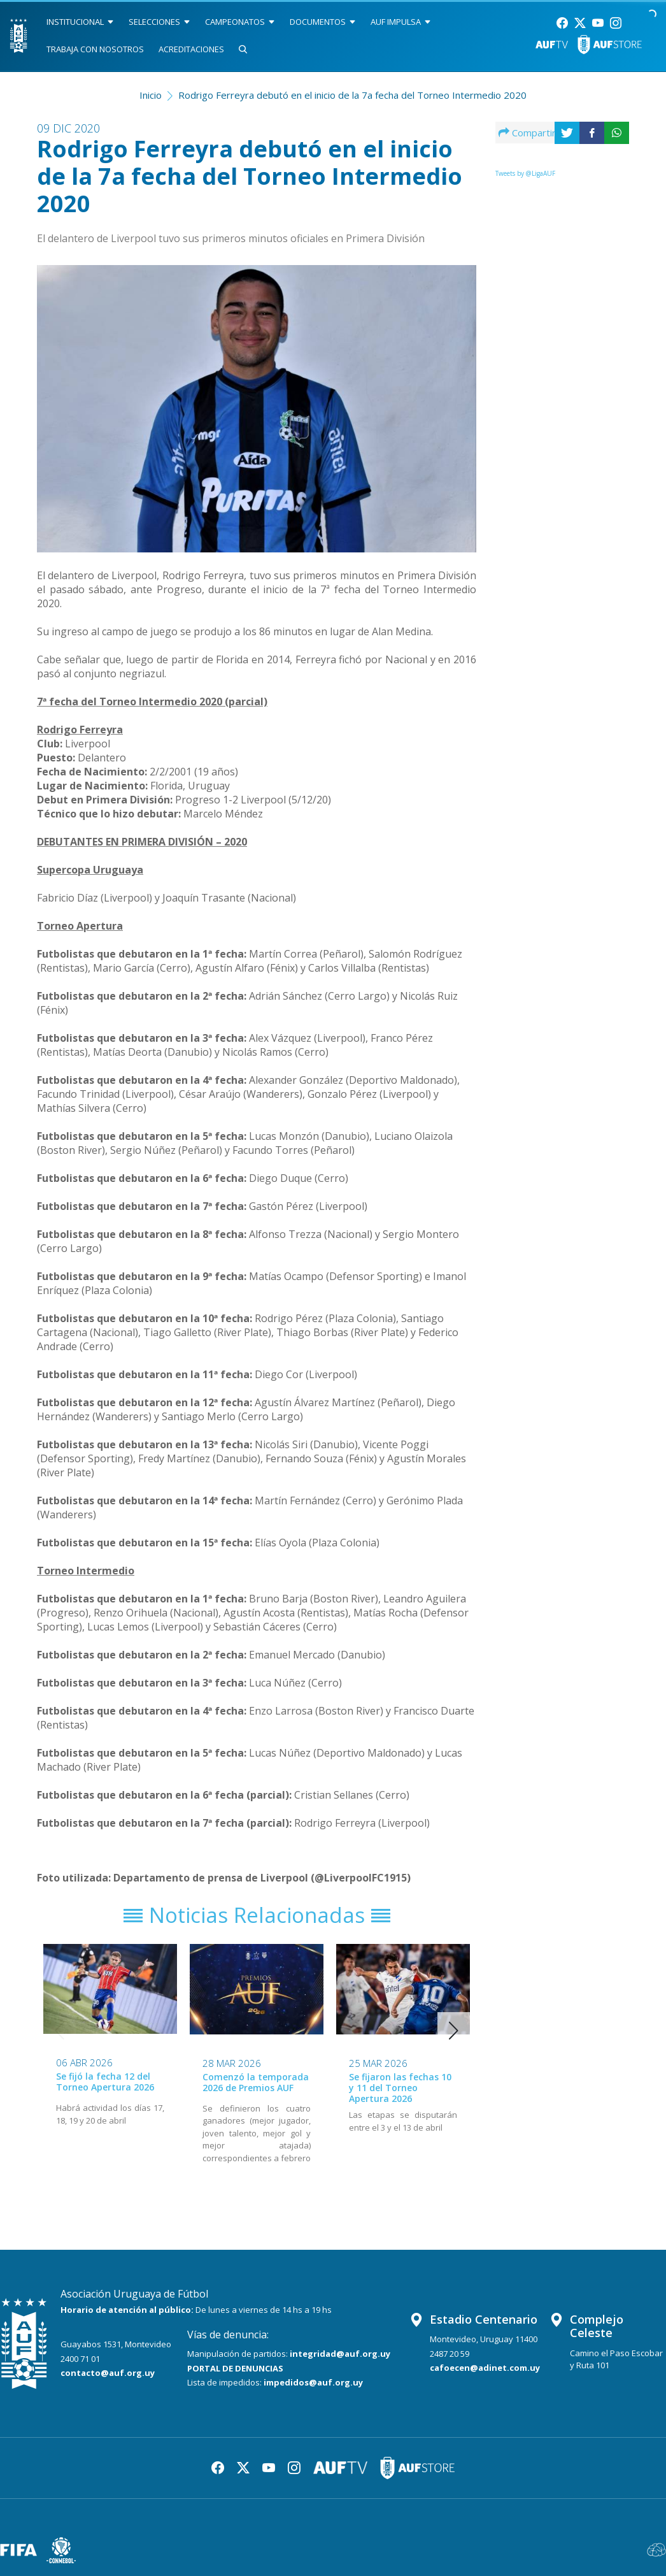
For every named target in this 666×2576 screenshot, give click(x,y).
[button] (453, 2030)
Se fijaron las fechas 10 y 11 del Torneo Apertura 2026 (400, 2088)
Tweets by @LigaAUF (525, 173)
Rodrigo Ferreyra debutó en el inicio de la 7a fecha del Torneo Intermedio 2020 (352, 95)
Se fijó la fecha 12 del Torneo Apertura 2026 (105, 2081)
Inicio (150, 95)
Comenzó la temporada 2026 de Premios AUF (255, 2082)
